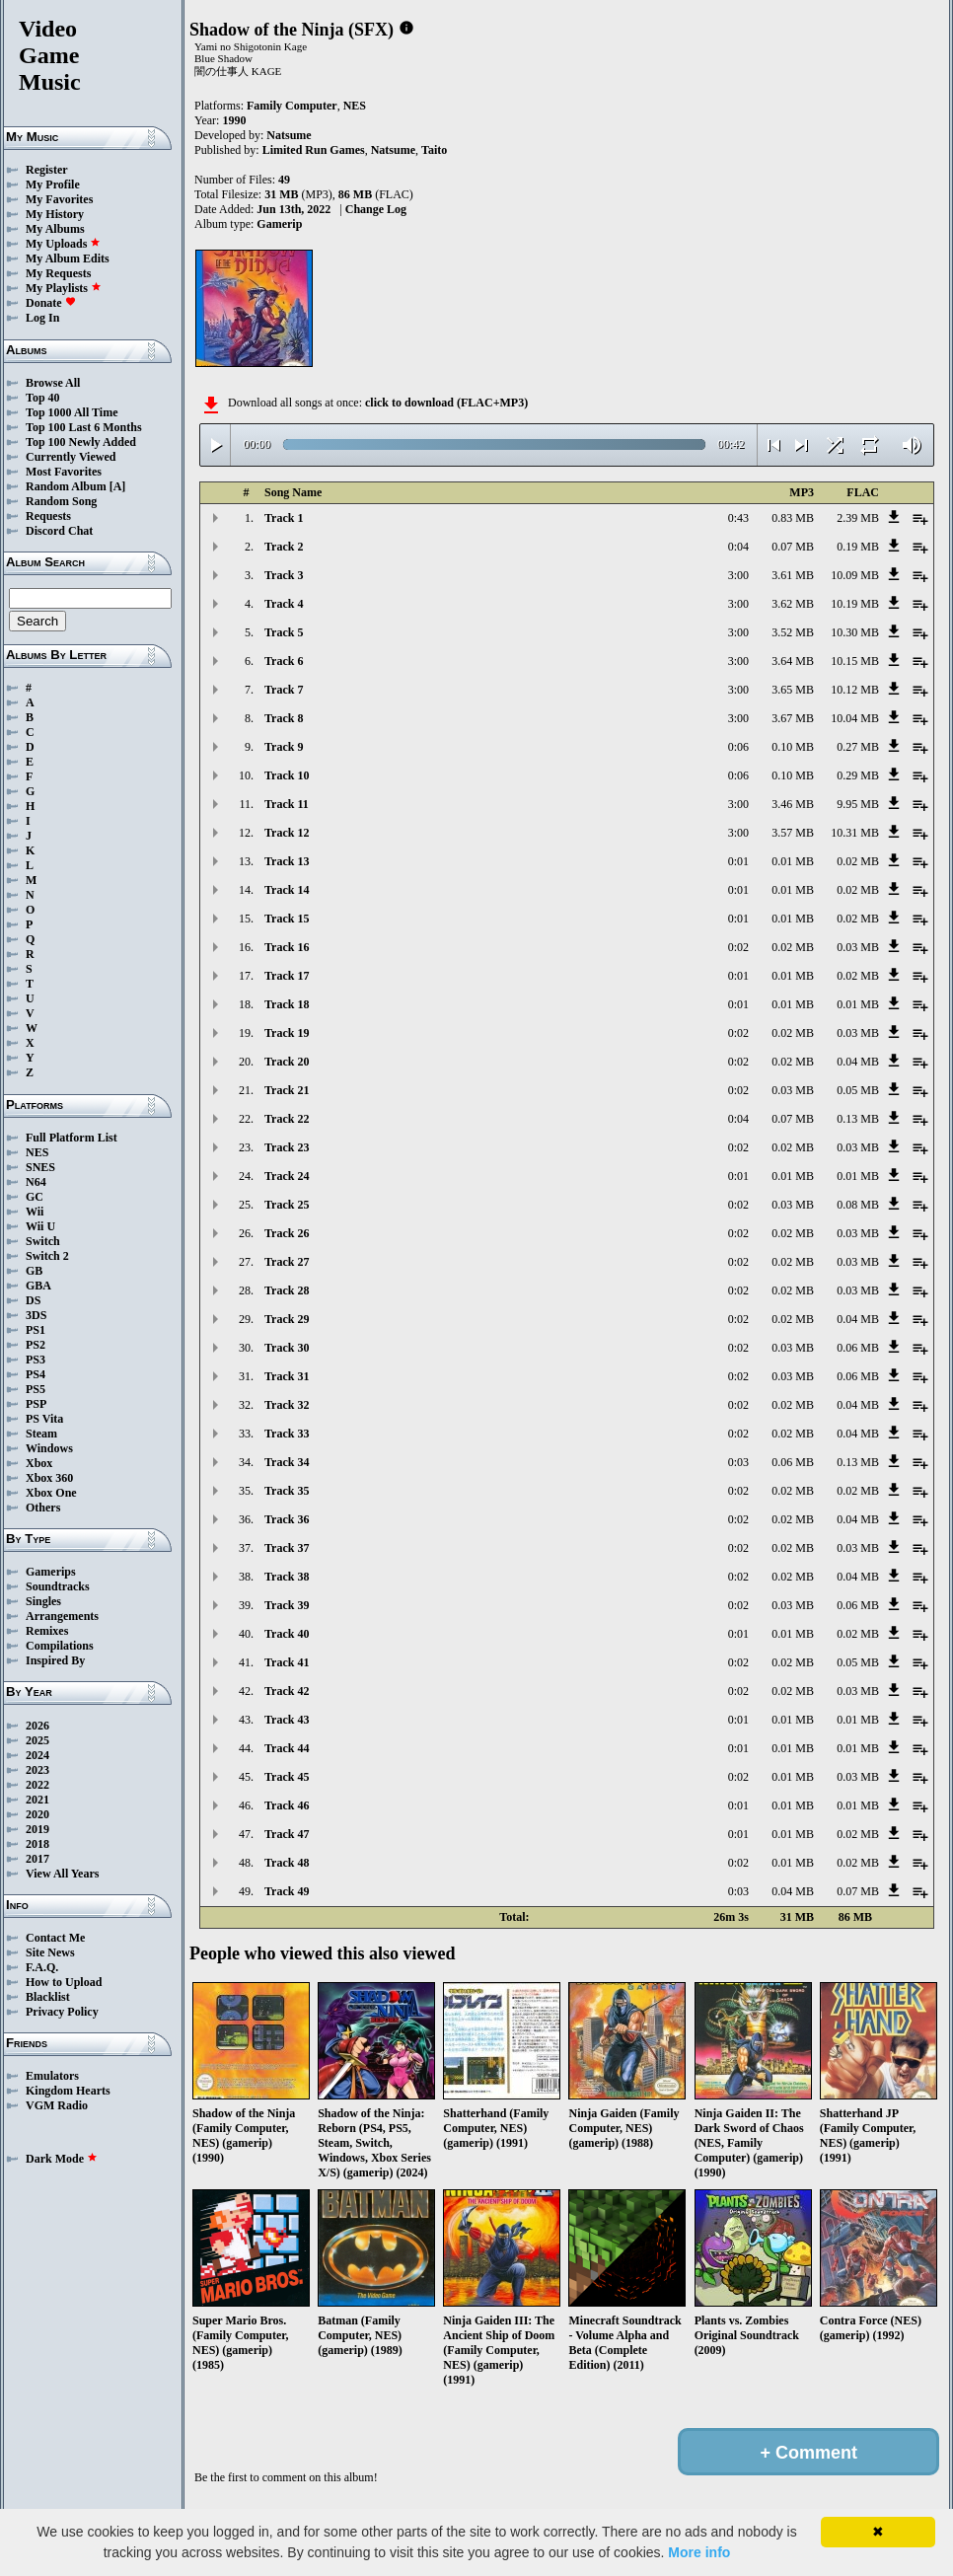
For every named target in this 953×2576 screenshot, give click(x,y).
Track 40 (286, 1634)
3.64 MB (792, 661)
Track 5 (283, 632)
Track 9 (283, 747)
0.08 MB (858, 1205)
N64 (36, 1182)
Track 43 (286, 1720)
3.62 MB (792, 604)
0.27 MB (858, 747)
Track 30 (286, 1348)
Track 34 (286, 1462)
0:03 (738, 1462)
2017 (37, 1859)
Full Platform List (71, 1137)
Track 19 (286, 1033)
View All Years (62, 1873)
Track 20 (286, 1061)
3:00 (738, 575)
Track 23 (286, 1147)
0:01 (738, 861)
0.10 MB (792, 747)
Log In (42, 318)
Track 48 (286, 1863)
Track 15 (286, 918)
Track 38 (286, 1576)
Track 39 (286, 1605)
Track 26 (286, 1233)
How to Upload (64, 1982)
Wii (34, 1211)
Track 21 (286, 1090)
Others (43, 1507)
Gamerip (279, 224)
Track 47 (286, 1834)
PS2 (35, 1345)
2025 (37, 1740)
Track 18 (286, 1004)
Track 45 (286, 1777)
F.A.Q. (42, 1967)
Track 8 (283, 718)
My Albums (55, 229)
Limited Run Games (313, 150)
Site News (50, 1952)
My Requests (58, 273)
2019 (37, 1829)
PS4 (35, 1374)
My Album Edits (68, 258)
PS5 (35, 1389)
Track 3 (283, 575)
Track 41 (286, 1662)
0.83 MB (792, 518)
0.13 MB (858, 1119)
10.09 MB (855, 575)
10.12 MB (855, 690)
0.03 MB (858, 947)
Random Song (61, 501)
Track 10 (286, 775)
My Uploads (63, 244)
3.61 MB (792, 575)
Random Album (66, 486)
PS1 (35, 1330)
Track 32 (286, 1405)
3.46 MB (792, 804)
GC (34, 1197)
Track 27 (286, 1262)
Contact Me (55, 1938)
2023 (37, 1770)
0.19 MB (858, 546)
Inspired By (55, 1660)
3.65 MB (792, 690)
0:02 (738, 947)
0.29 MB (858, 775)
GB (34, 1271)
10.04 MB (855, 718)
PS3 (35, 1359)
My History (55, 214)
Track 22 (286, 1119)
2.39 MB (858, 518)
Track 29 (286, 1319)
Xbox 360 (49, 1478)
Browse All (53, 383)
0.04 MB (858, 1061)
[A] (118, 486)
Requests (48, 516)
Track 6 (283, 661)
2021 (37, 1799)
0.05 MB (858, 1090)
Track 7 (283, 690)
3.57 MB (792, 833)
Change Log (375, 209)
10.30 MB (855, 632)
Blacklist (48, 1997)
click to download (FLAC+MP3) (446, 402)
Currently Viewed (70, 457)
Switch (43, 1241)
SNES (40, 1167)
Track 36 (286, 1519)
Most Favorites (64, 471)
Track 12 (286, 833)
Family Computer (292, 105)
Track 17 (286, 976)
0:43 (738, 518)
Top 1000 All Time (71, 412)
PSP (36, 1404)
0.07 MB (792, 546)
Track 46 (286, 1805)
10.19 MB (855, 604)
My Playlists (64, 288)
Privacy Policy (62, 2012)
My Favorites (59, 199)
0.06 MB (858, 1348)
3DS (36, 1315)
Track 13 (286, 861)
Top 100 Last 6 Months (84, 427)
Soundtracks (58, 1586)
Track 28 (286, 1290)
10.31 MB (855, 833)
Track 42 (286, 1691)
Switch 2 (47, 1256)
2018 (37, 1844)
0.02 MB (858, 861)
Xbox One (51, 1493)
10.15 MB (855, 661)
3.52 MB (792, 632)
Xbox (39, 1463)
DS (33, 1300)
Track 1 (283, 518)
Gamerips (51, 1572)
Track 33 (286, 1433)
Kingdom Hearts (68, 2091)
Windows (49, 1448)
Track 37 (286, 1548)
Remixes (47, 1631)
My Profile (53, 184)
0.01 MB (792, 861)
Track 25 (286, 1205)
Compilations (60, 1646)
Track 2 (283, 546)
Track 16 (286, 947)
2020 (37, 1814)
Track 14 (286, 890)
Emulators (52, 2076)
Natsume (288, 135)
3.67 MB (792, 718)
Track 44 (286, 1748)
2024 (37, 1755)
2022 (37, 1785)
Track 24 (286, 1176)
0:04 (738, 546)
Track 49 (286, 1891)
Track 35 (286, 1491)
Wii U (40, 1226)
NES (37, 1152)
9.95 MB (858, 804)
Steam (41, 1433)
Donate (51, 303)
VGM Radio (57, 2105)
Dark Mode (62, 2159)
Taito (434, 150)
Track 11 (286, 804)
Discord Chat (59, 531)
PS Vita (44, 1419)
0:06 (738, 747)
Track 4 (283, 604)
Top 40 (43, 398)
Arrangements (62, 1616)
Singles (43, 1601)
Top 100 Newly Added (81, 442)
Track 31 (286, 1376)
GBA (38, 1285)
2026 (37, 1725)
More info (699, 2552)
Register (47, 170)
